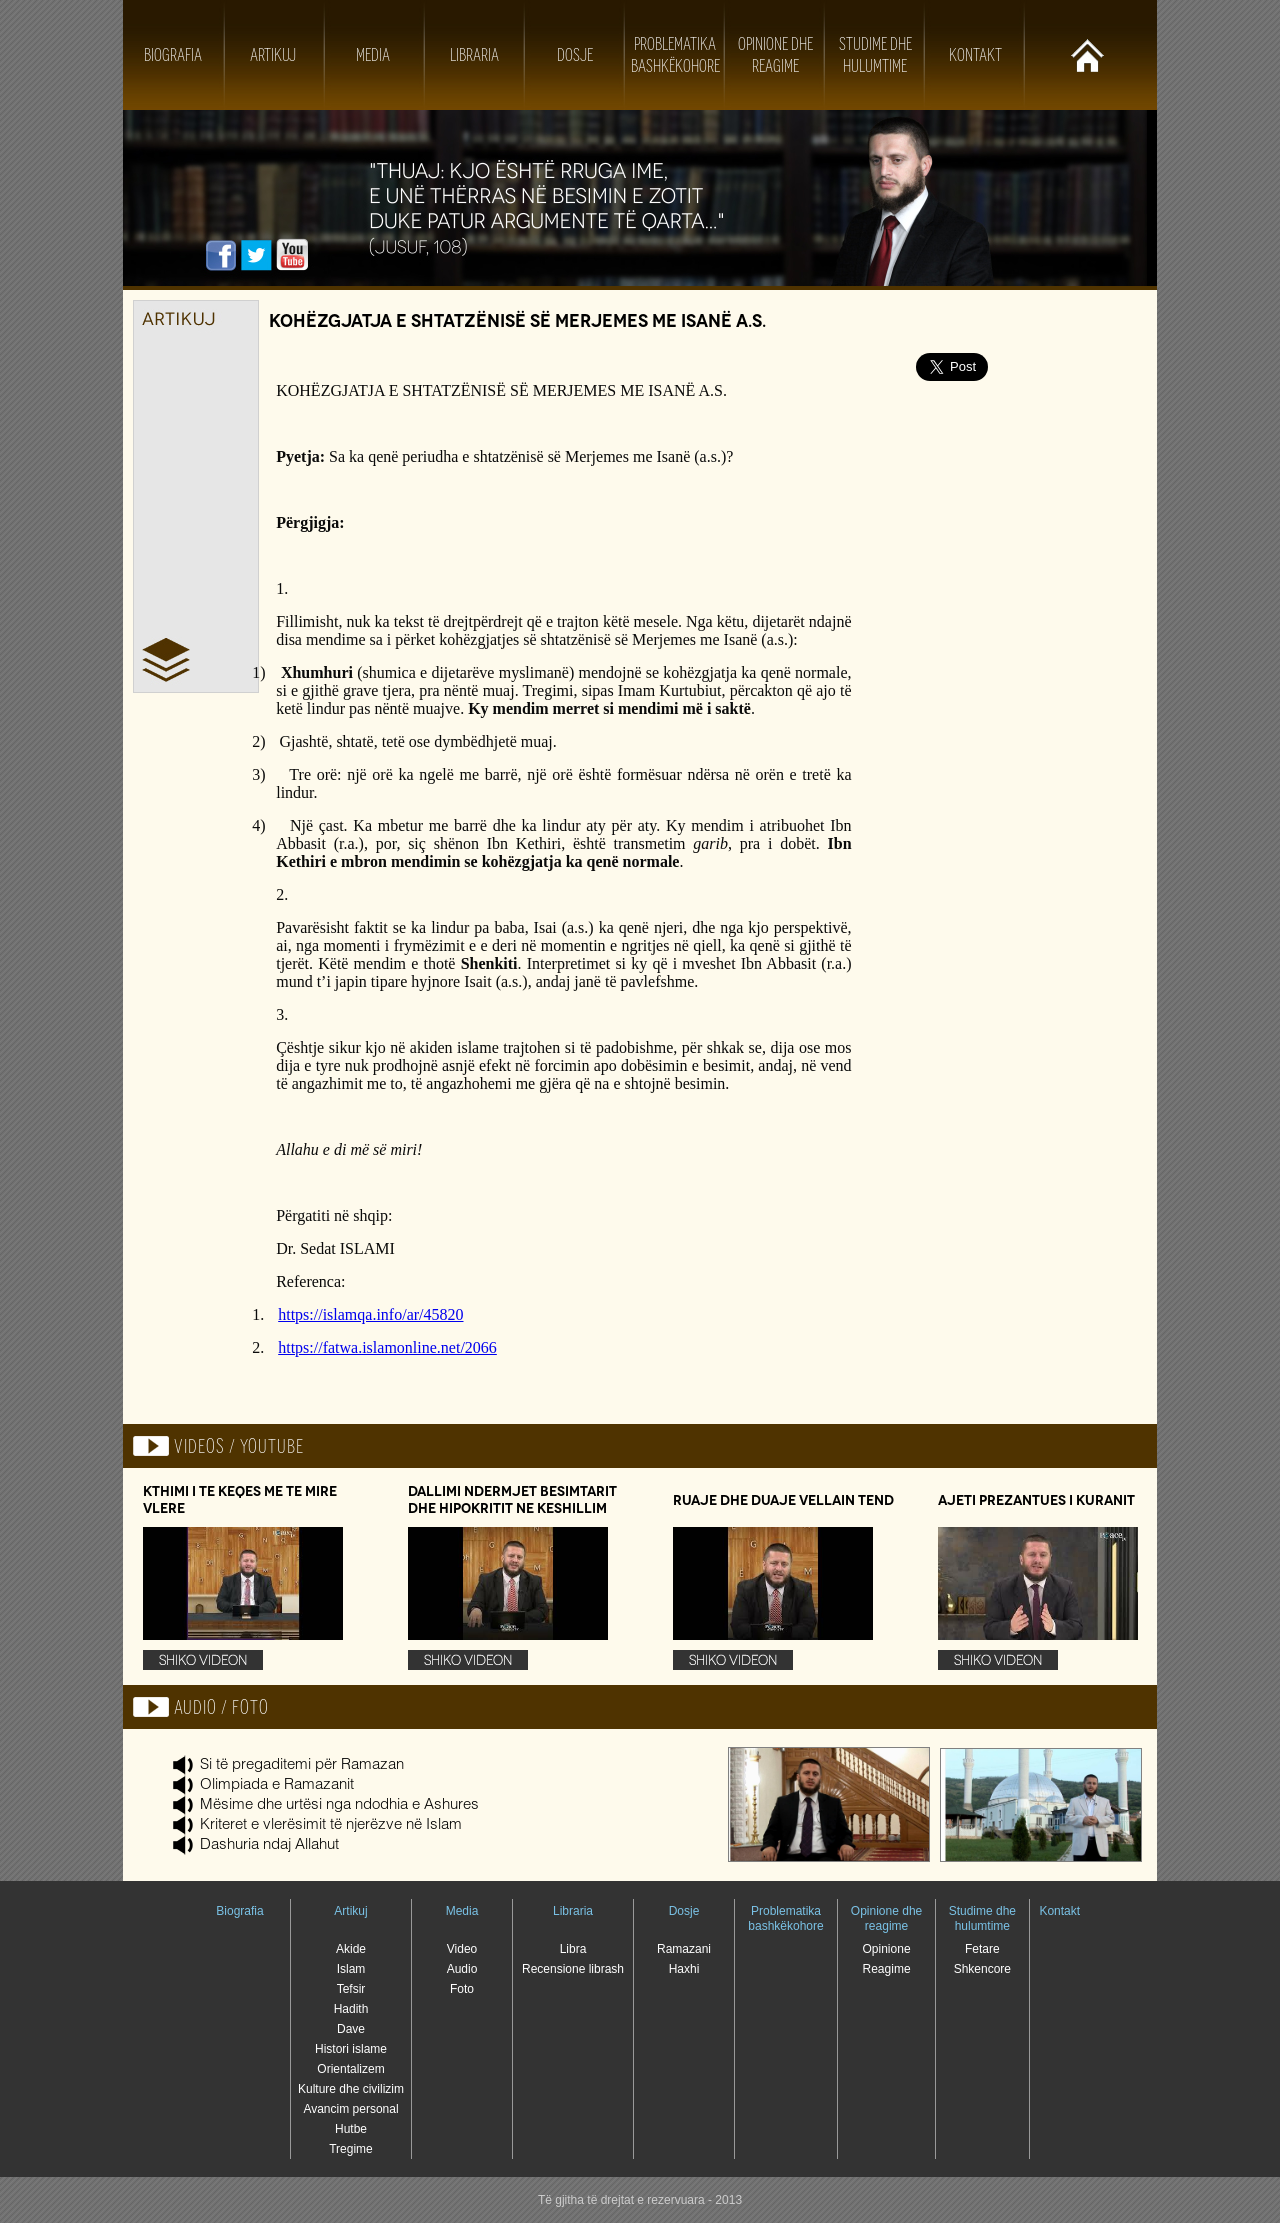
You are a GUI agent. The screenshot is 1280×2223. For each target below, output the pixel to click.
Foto (462, 1989)
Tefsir (351, 1989)
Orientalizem (350, 2069)
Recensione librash (573, 1969)
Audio (462, 1969)
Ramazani (684, 1949)
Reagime (887, 1969)
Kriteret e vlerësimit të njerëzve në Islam (331, 1825)
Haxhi (684, 1969)
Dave (351, 2029)
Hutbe (351, 2129)
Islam (351, 1969)
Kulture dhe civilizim (351, 2089)
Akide (351, 1949)
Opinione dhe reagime (886, 1918)
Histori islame (351, 2049)
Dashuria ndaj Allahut (269, 1845)
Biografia (173, 55)
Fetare (982, 1949)
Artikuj (273, 55)
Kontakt (975, 55)
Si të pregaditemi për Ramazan (302, 1765)
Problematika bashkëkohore (785, 1918)
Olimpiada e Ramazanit (277, 1785)
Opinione (887, 1949)
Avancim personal (350, 2109)
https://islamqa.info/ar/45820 (370, 1314)
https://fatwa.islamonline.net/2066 (387, 1347)
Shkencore (982, 1969)
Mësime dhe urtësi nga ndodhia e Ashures (339, 1805)
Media (373, 55)
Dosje (575, 55)
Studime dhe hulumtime (982, 1918)
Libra (573, 1949)
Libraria (474, 55)
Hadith (351, 2009)
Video (462, 1949)
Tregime (351, 2149)
